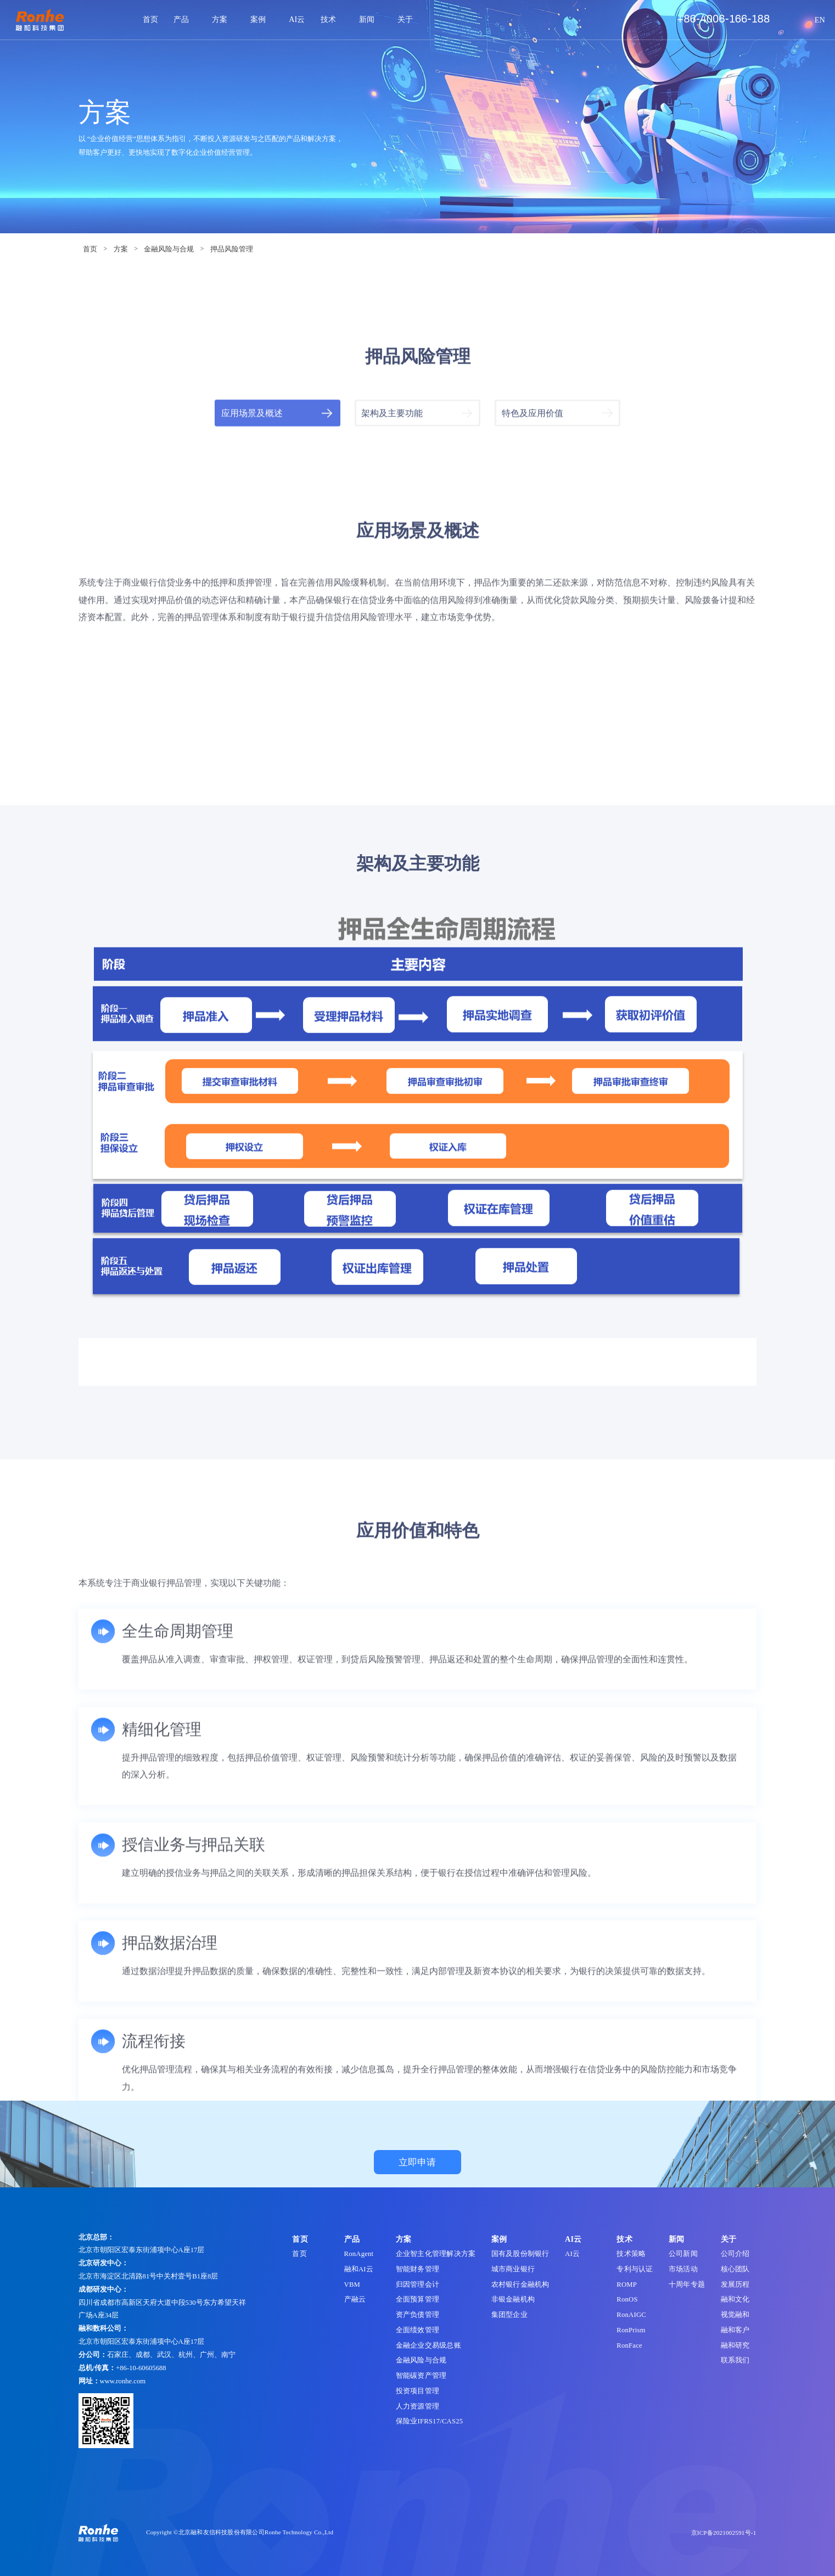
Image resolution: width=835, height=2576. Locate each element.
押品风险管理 (231, 249)
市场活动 (683, 2269)
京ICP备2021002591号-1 (723, 2532)
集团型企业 (509, 2315)
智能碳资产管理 (421, 2375)
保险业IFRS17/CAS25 (429, 2421)
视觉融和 (735, 2315)
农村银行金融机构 (520, 2284)
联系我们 (735, 2360)
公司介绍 (735, 2254)
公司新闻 (683, 2254)
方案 (223, 19)
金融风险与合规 (169, 249)
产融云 (355, 2299)
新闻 (370, 19)
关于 (408, 19)
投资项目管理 (417, 2391)
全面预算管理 (417, 2299)
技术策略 (631, 2254)
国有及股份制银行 (520, 2254)
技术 (332, 19)
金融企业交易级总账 (428, 2345)
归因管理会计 (417, 2284)
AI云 (297, 19)
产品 (184, 19)
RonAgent (359, 2254)
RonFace (629, 2345)
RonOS (627, 2299)
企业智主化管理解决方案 (435, 2254)
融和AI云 (358, 2269)
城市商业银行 (513, 2269)
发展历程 (735, 2284)
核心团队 (735, 2269)
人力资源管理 (417, 2406)
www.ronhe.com (123, 2381)
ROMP (627, 2284)
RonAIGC (631, 2315)
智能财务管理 (417, 2269)
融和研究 (735, 2345)
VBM (352, 2284)
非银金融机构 (513, 2299)
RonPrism (631, 2330)
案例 (261, 19)
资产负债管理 (417, 2315)
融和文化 (735, 2299)
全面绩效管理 (417, 2330)
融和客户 (735, 2330)
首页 (150, 19)
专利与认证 (635, 2269)
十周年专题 (687, 2284)
